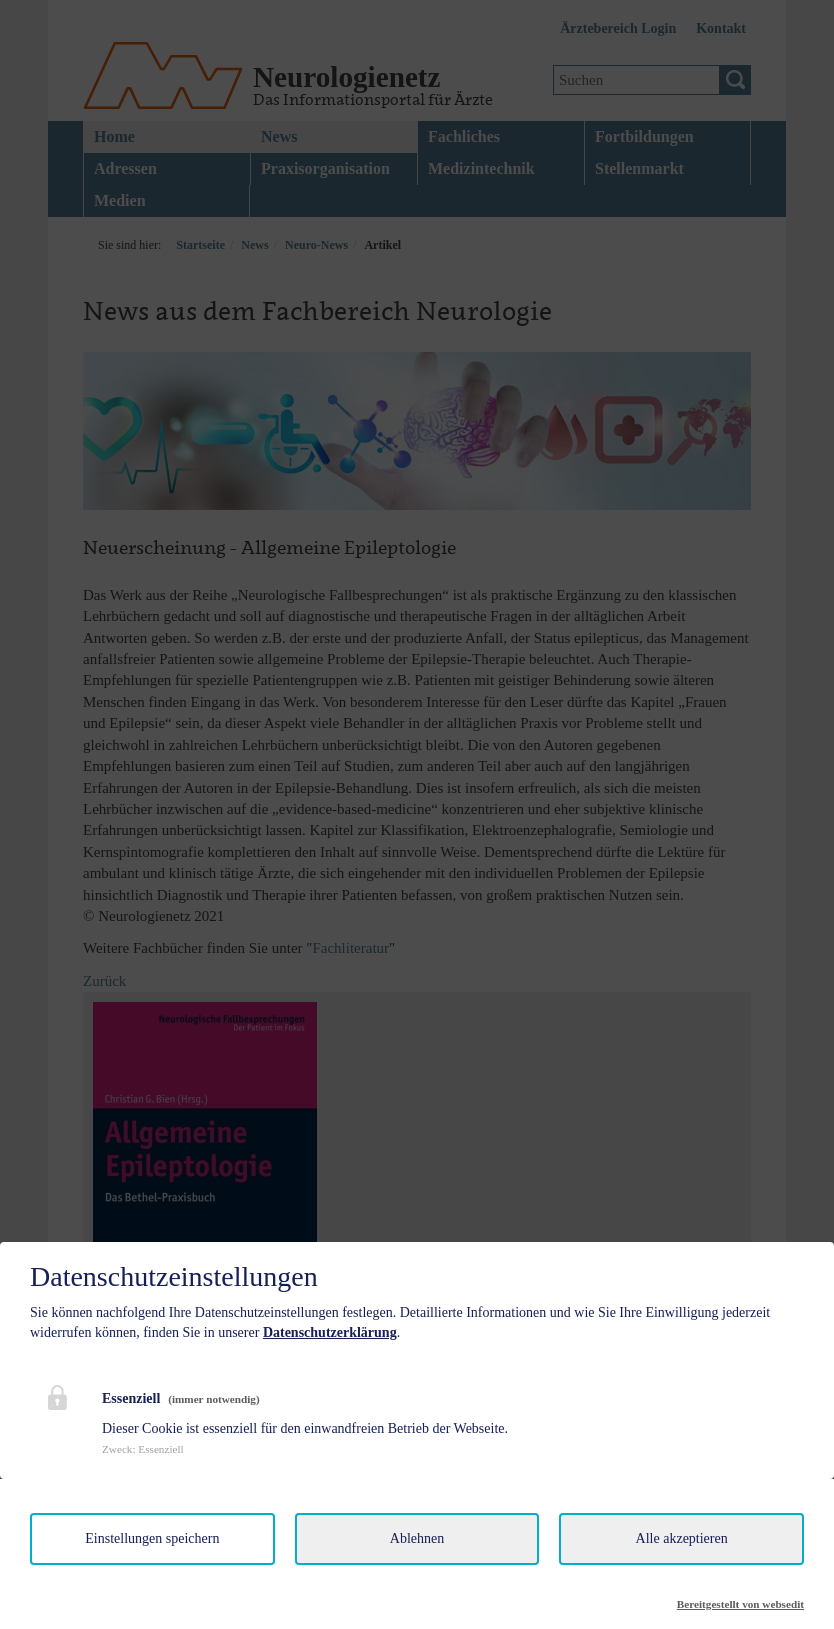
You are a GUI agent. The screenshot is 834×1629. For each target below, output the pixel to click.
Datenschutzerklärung (330, 1332)
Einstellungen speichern (152, 1538)
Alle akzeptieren (682, 1538)
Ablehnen (417, 1538)
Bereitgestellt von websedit (740, 1604)
